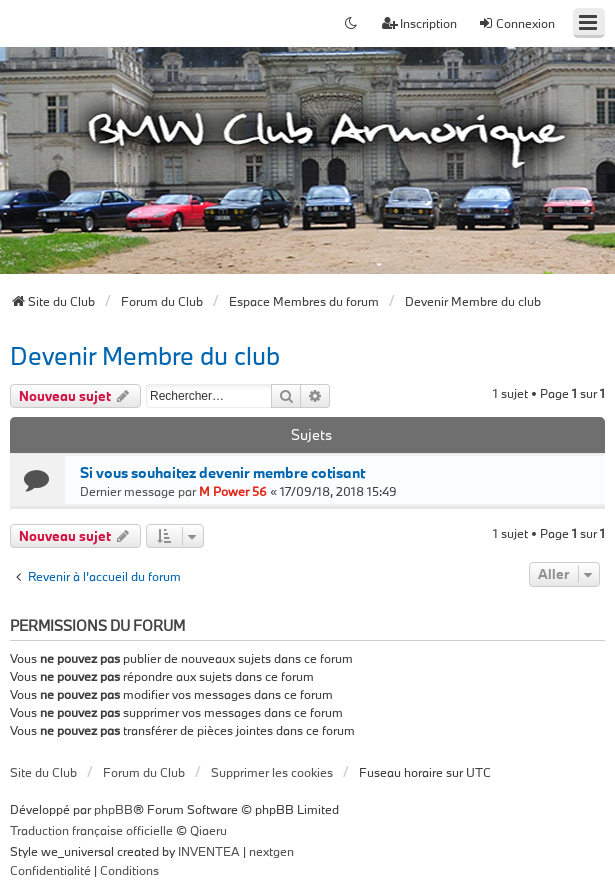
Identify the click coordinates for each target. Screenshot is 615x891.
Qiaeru (208, 830)
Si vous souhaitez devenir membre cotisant (222, 472)
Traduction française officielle (91, 830)
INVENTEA (209, 851)
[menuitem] (50, 871)
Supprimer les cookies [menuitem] (272, 772)
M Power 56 (233, 491)
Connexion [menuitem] (516, 23)
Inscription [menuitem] (419, 23)
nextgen (271, 851)
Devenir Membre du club (145, 355)
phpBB (113, 809)
